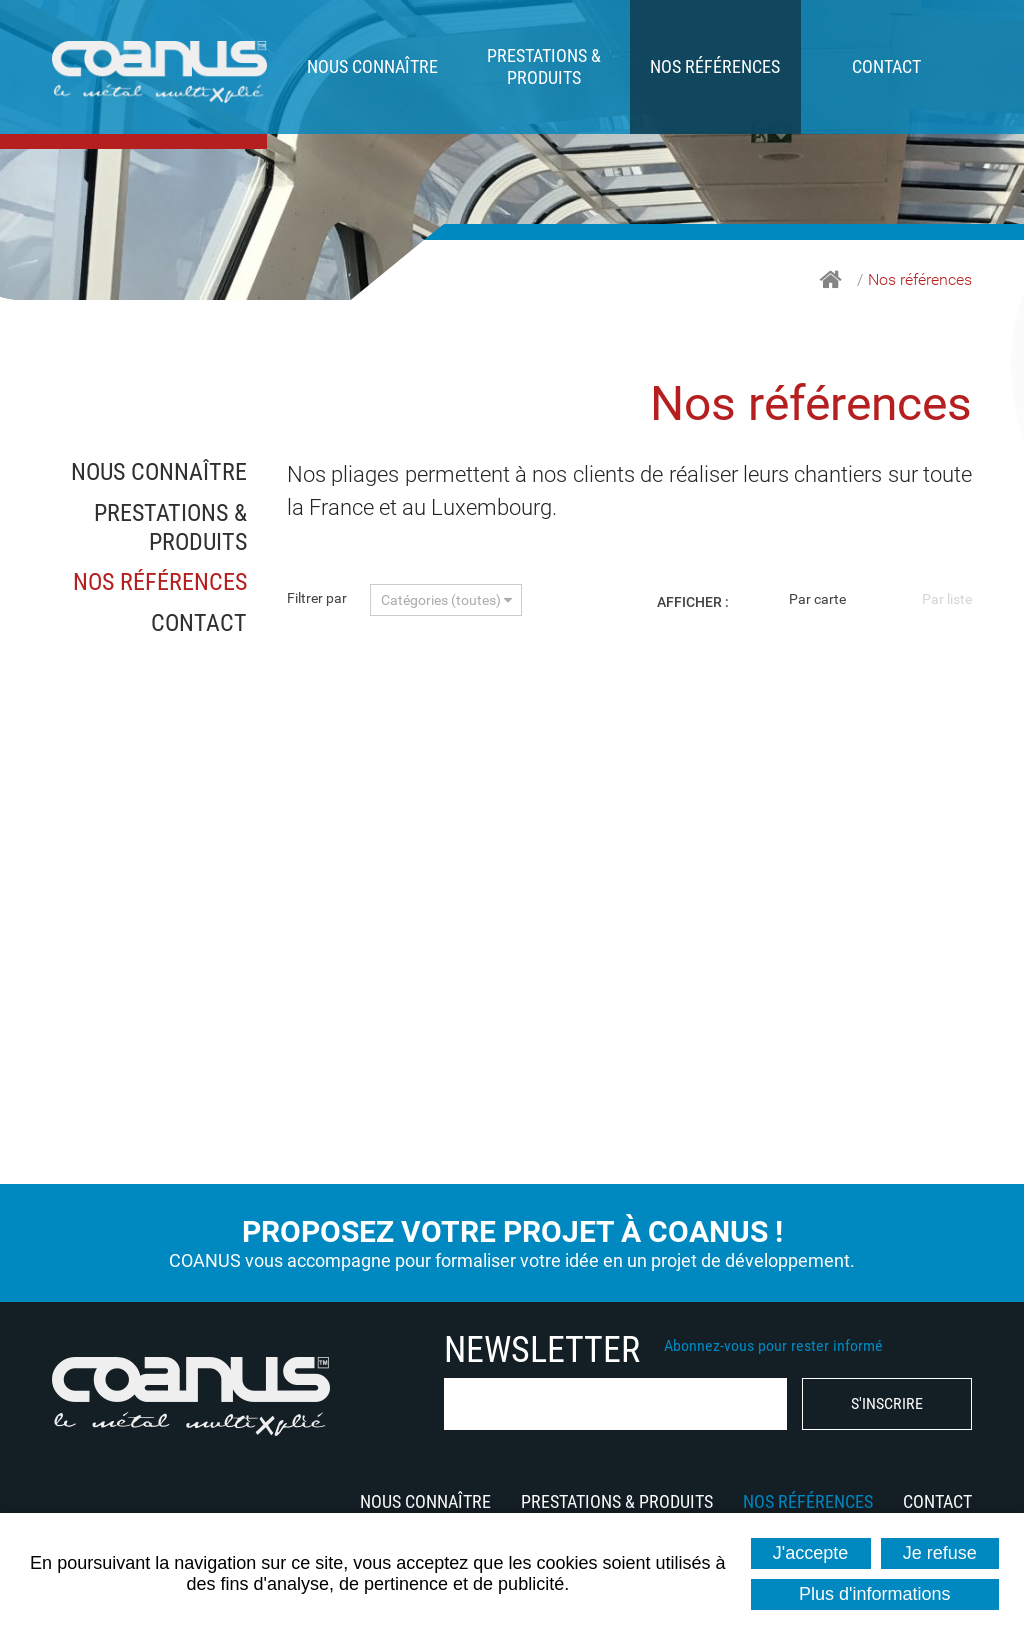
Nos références (715, 66)
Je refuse (940, 1553)
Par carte (817, 599)
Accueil (830, 279)
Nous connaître (372, 66)
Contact (886, 66)
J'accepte (810, 1553)
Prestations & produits (544, 66)
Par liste (947, 599)
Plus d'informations (875, 1594)
